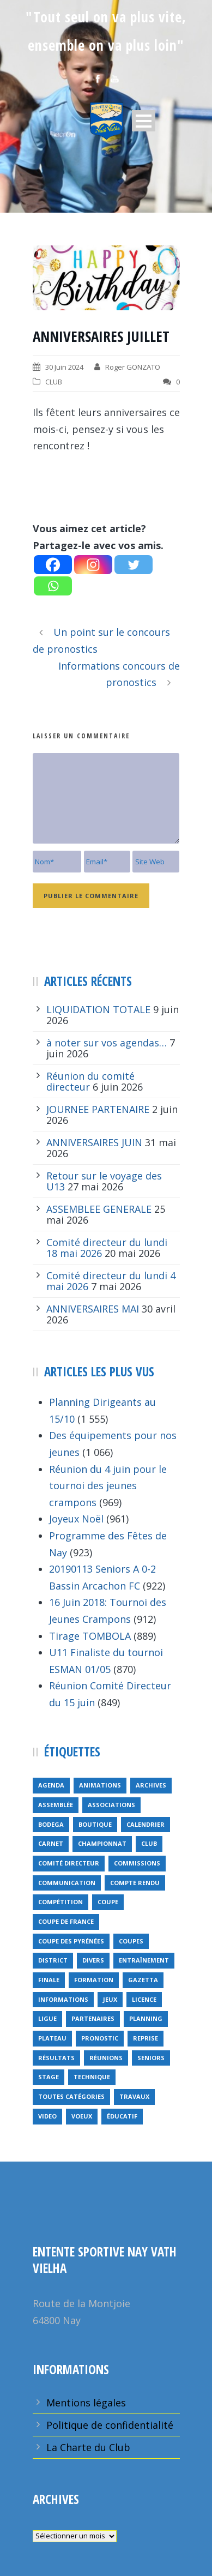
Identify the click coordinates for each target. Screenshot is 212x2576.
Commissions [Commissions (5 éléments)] (137, 1863)
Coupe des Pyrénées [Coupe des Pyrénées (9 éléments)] (71, 1941)
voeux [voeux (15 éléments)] (81, 2116)
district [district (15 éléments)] (53, 1960)
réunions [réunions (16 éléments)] (106, 2058)
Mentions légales (86, 2402)
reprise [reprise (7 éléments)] (145, 2038)
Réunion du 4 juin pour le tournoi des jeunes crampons (108, 1485)
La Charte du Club (88, 2447)
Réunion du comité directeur (90, 1081)
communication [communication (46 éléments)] (66, 1883)
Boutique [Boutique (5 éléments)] (95, 1824)
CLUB (53, 382)
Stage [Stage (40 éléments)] (48, 2077)
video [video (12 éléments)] (47, 2116)
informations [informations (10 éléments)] (63, 1999)
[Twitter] (133, 564)
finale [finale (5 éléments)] (48, 1980)
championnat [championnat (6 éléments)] (102, 1843)
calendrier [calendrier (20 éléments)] (145, 1824)
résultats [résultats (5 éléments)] (56, 2058)
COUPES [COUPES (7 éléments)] (131, 1941)
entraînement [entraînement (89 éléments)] (144, 1960)
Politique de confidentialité (109, 2424)
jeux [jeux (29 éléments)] (110, 1999)
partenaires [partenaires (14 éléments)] (92, 2018)
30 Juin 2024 (64, 367)
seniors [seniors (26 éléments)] (151, 2058)
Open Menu (143, 120)
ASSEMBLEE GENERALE (99, 1208)
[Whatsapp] (53, 585)
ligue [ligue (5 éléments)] (47, 2018)
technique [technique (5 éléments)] (92, 2077)
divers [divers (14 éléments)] (93, 1960)
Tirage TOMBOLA (90, 1635)
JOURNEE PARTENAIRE (97, 1109)
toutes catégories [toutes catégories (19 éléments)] (71, 2096)
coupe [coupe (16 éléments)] (108, 1902)
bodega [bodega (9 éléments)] (51, 1824)
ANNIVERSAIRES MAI (92, 1308)
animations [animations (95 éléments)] (100, 1785)
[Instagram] (93, 564)
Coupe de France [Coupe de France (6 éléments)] (66, 1921)
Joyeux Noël (76, 1518)
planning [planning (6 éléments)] (145, 2018)
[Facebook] (53, 564)
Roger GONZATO (132, 367)
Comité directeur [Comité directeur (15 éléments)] (68, 1863)
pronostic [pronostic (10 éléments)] (99, 2038)
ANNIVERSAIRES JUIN (94, 1142)
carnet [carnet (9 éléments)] (50, 1843)
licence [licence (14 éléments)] (144, 1999)
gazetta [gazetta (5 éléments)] (143, 1980)
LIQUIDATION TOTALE (98, 1009)
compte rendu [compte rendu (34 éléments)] (135, 1883)
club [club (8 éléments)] (149, 1843)
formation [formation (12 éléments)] (93, 1980)
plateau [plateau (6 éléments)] (52, 2038)
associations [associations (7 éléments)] (111, 1805)
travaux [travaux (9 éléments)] (134, 2096)
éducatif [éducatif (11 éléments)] (122, 2116)
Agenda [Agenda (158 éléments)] (51, 1785)
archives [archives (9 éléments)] (151, 1785)
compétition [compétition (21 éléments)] (60, 1902)
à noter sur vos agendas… (106, 1042)
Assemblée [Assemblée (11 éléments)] (55, 1805)
